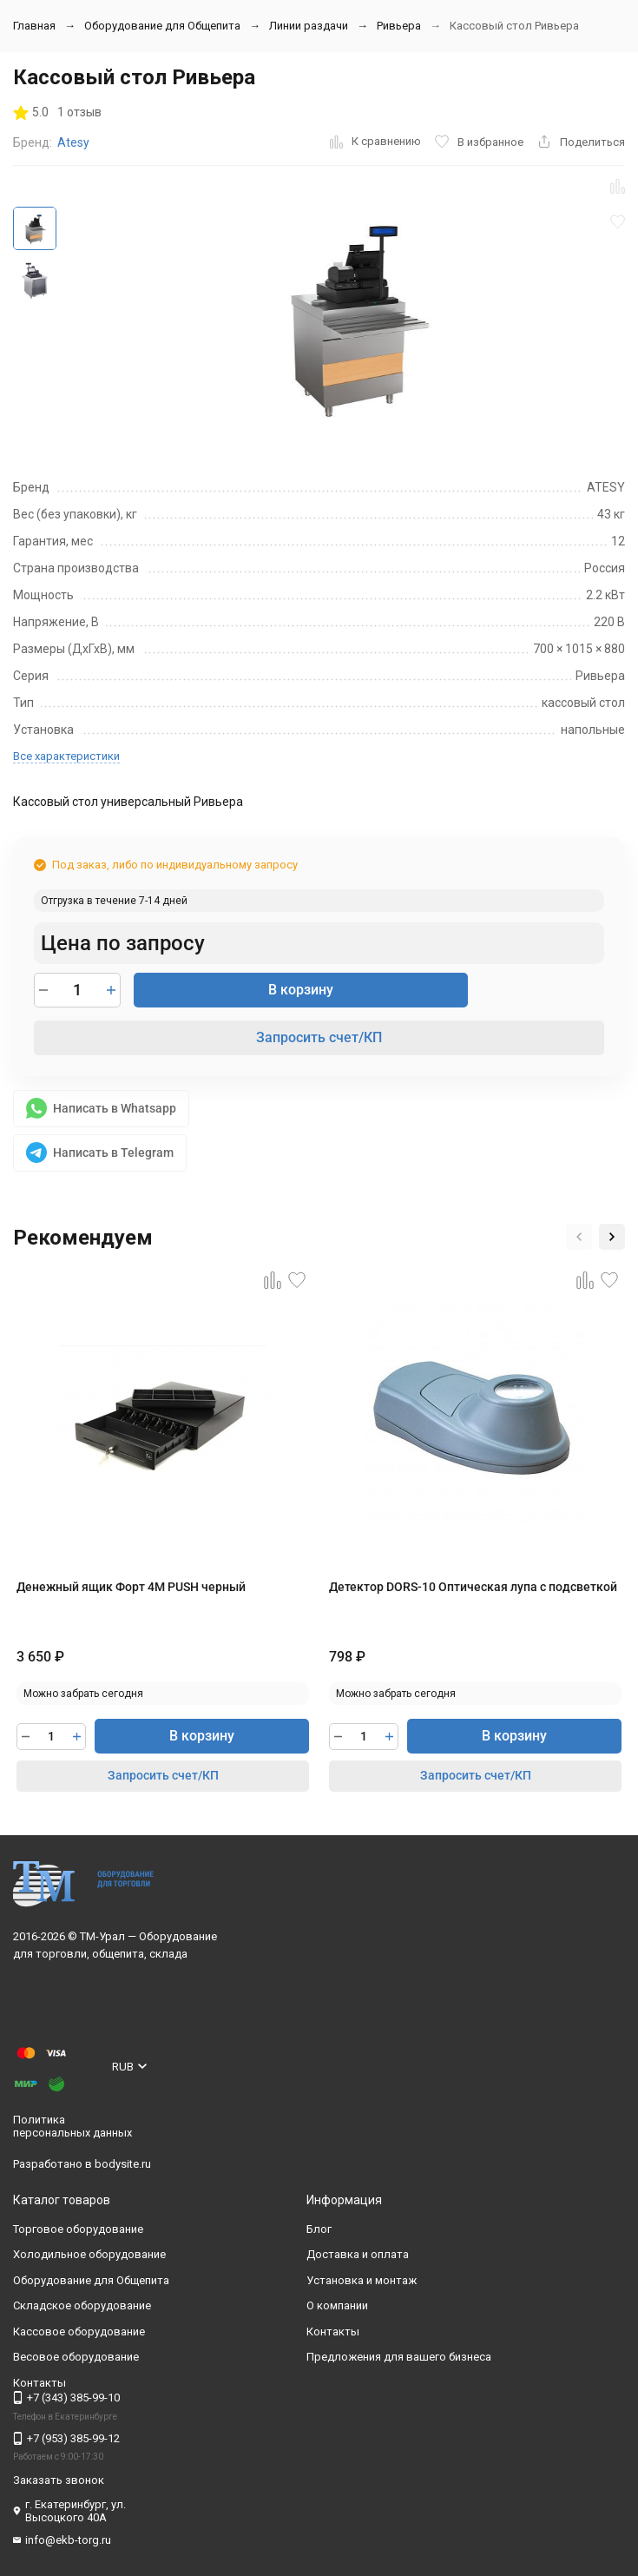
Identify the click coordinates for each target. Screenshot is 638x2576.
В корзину (300, 989)
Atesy (73, 142)
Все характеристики (66, 756)
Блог (319, 2229)
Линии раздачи (308, 25)
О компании (337, 2305)
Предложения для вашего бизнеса (398, 2356)
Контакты (332, 2331)
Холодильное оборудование (89, 2254)
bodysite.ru (123, 2163)
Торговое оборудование (78, 2229)
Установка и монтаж (361, 2280)
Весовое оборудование (76, 2356)
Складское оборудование (82, 2305)
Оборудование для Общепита (162, 25)
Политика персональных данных (72, 2126)
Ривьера (399, 25)
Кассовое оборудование (79, 2331)
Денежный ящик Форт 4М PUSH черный (131, 1587)
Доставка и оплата (357, 2254)
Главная (34, 25)
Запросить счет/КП (319, 1037)
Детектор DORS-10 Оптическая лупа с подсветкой (473, 1587)
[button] (579, 1237)
